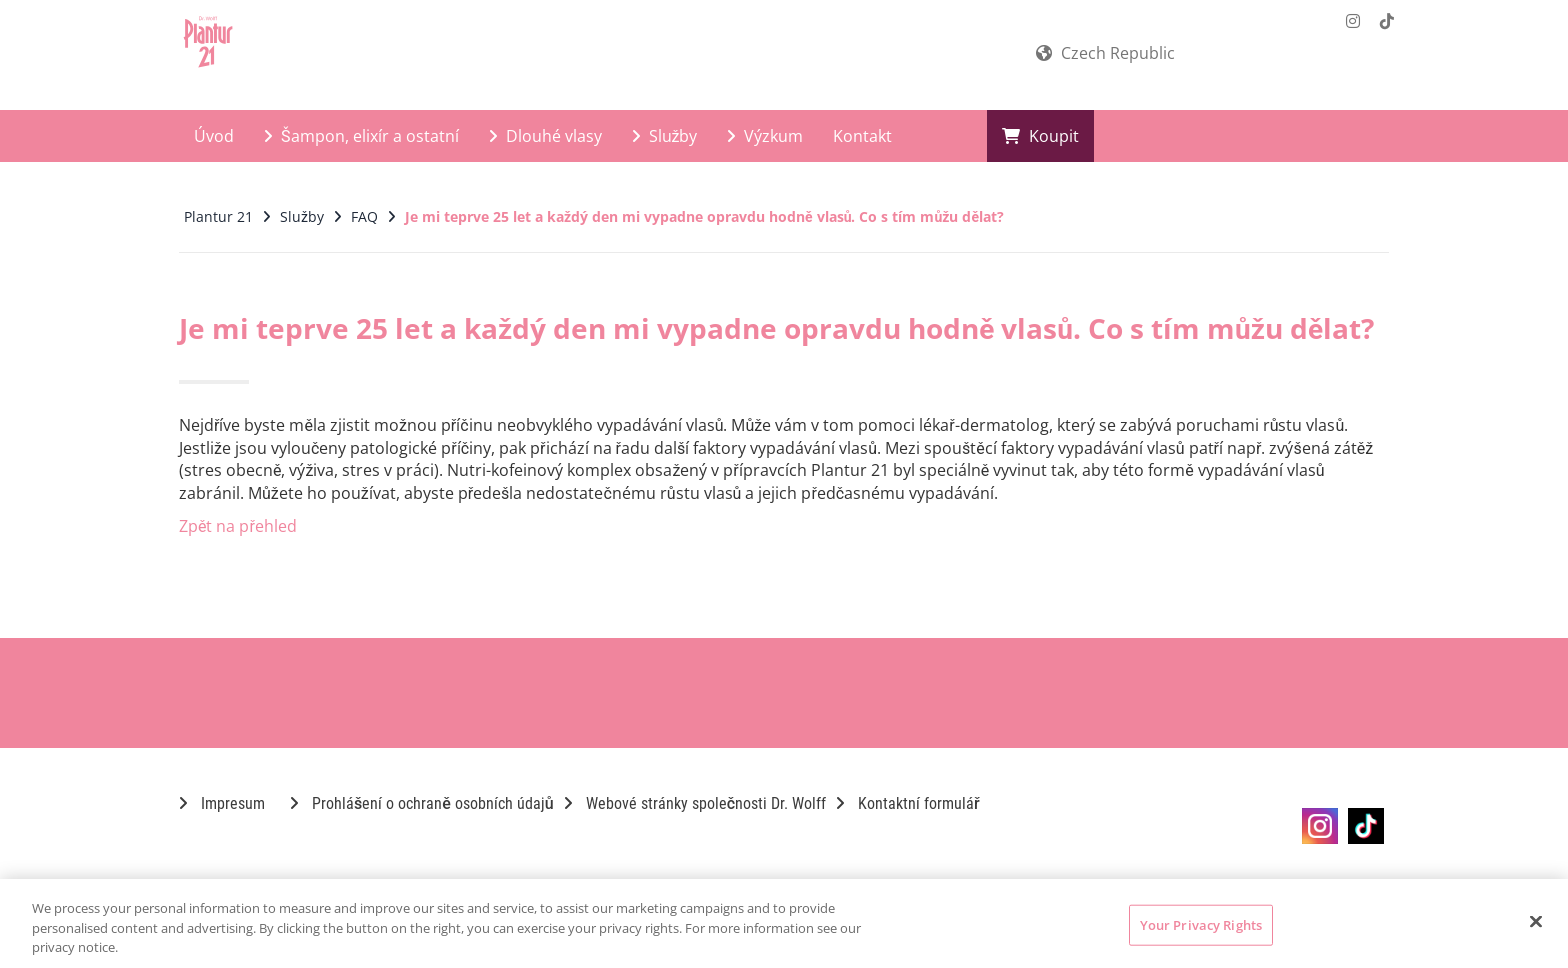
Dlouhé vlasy (545, 136)
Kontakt (862, 136)
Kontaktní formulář (908, 803)
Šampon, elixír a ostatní (361, 136)
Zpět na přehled (238, 526)
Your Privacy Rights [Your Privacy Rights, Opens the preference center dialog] (1201, 924)
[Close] (1536, 921)
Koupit (1040, 136)
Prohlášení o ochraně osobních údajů (422, 803)
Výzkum (765, 136)
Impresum (222, 803)
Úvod (214, 136)
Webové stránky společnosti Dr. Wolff (695, 803)
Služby (665, 136)
